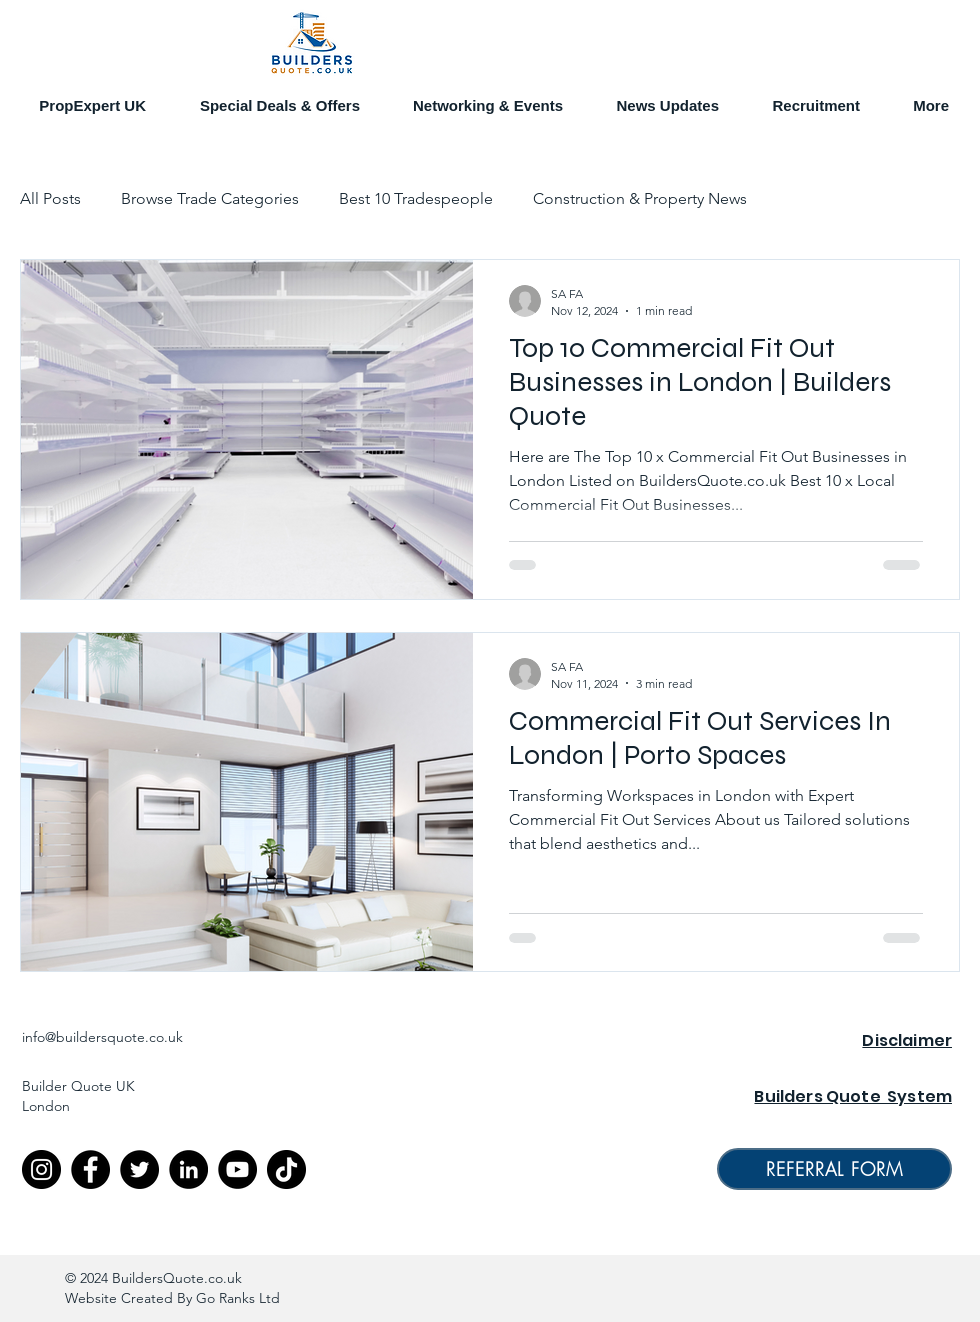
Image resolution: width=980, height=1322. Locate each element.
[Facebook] (90, 1169)
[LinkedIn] (188, 1169)
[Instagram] (41, 1169)
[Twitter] (139, 1169)
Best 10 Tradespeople (416, 198)
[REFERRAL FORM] (834, 1169)
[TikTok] (286, 1169)
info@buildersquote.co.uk (102, 1037)
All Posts (50, 198)
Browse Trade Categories (210, 198)
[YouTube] (237, 1169)
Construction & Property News (640, 198)
